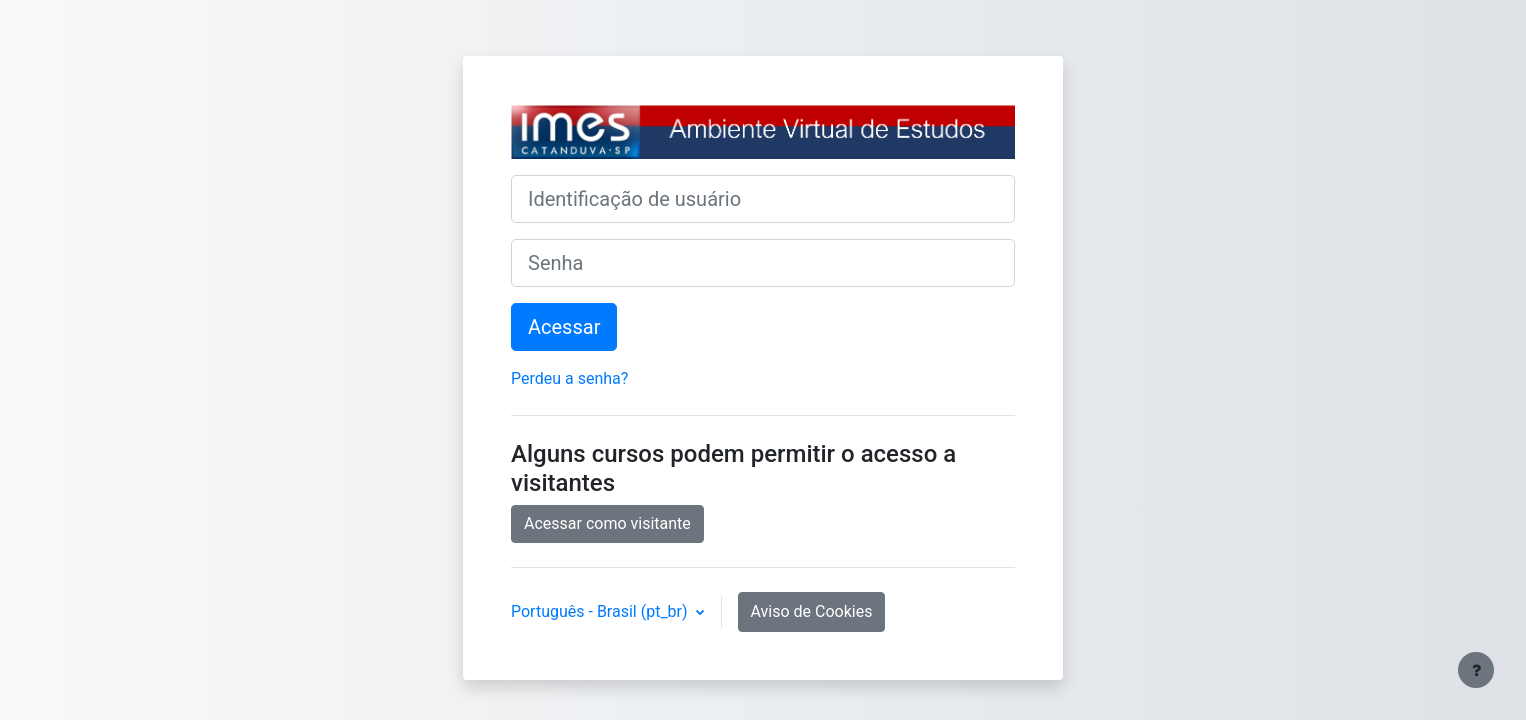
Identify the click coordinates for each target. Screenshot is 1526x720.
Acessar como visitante (607, 523)
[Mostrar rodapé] (1476, 670)
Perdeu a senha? (569, 378)
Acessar (564, 327)
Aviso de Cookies (812, 611)
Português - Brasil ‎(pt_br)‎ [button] (601, 611)
